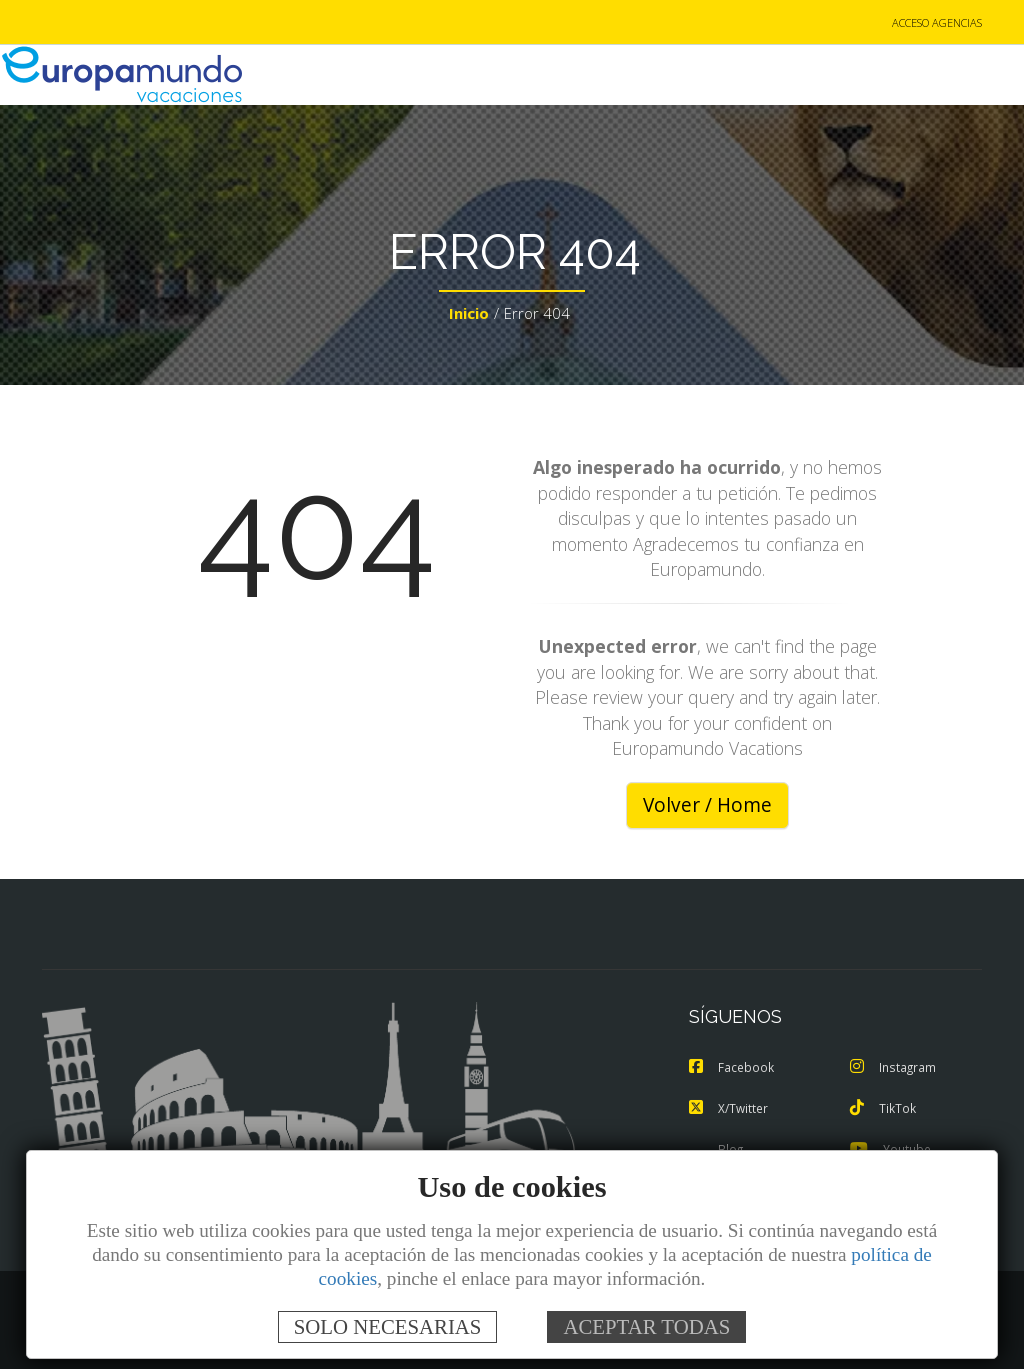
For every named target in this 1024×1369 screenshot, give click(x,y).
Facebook (733, 1069)
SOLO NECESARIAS (388, 1326)
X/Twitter (730, 1109)
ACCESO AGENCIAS (937, 23)
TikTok (884, 1109)
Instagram (895, 1069)
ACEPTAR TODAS (646, 1326)
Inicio (469, 316)
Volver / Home (707, 807)
